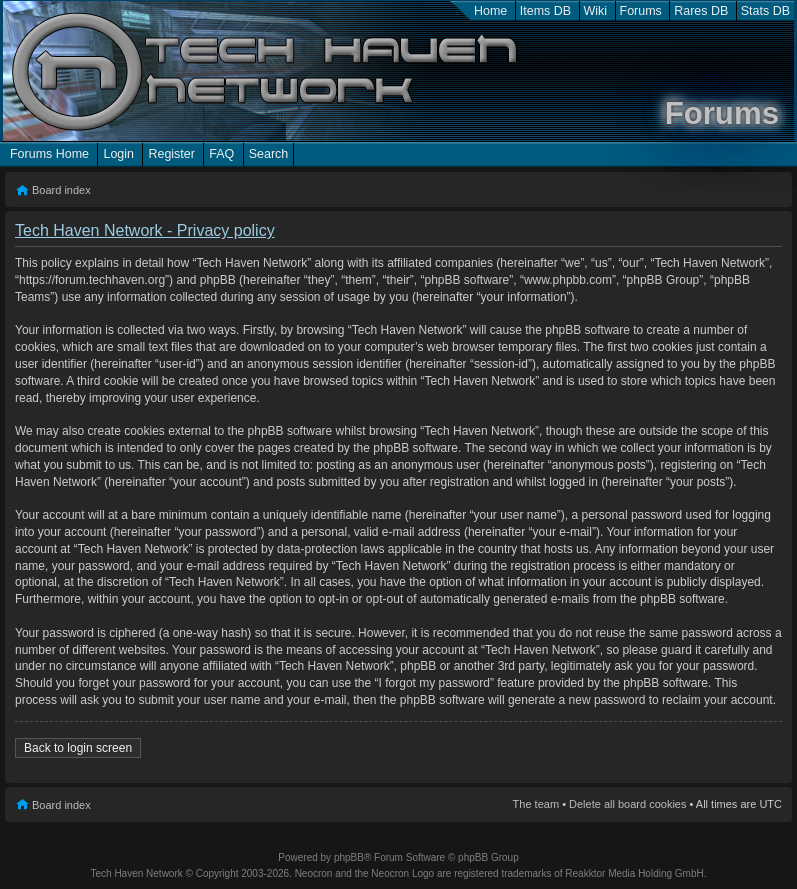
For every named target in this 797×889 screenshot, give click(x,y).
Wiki (596, 11)
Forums (641, 11)
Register (171, 154)
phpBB (349, 857)
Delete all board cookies (627, 804)
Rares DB (701, 11)
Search (269, 154)
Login (118, 154)
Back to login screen (78, 748)
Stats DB (765, 11)
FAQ (221, 154)
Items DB (545, 11)
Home (490, 11)
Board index (61, 190)
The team (536, 804)
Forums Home (49, 154)
